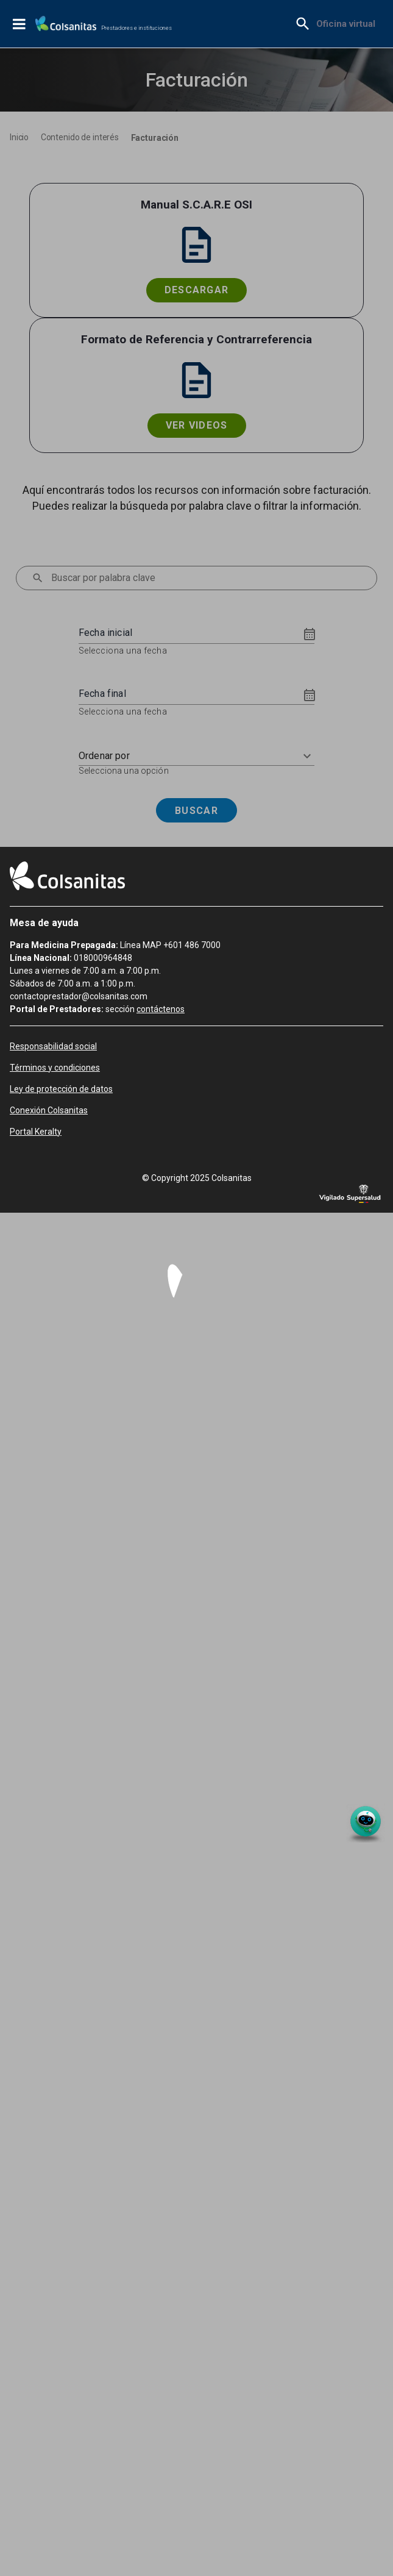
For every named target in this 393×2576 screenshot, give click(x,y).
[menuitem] (345, 24)
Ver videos (197, 425)
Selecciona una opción (124, 771)
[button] (196, 756)
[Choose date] (309, 634)
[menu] (38, 578)
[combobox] (202, 578)
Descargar (197, 290)
